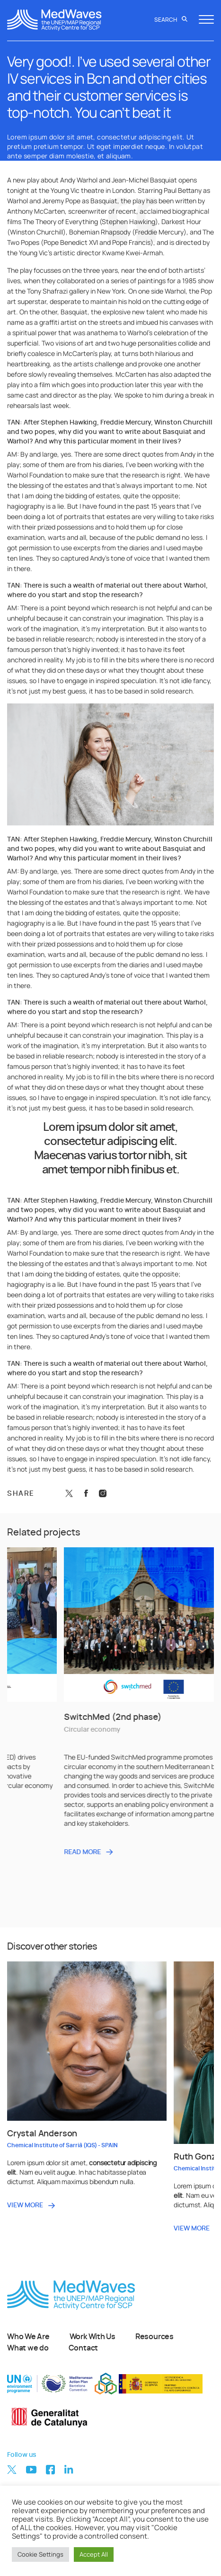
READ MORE (180, 1852)
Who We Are (28, 2337)
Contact (83, 2348)
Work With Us (92, 2337)
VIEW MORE (25, 2205)
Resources (154, 2337)
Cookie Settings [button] (40, 2554)
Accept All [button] (94, 2554)
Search (170, 20)
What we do (28, 2348)
